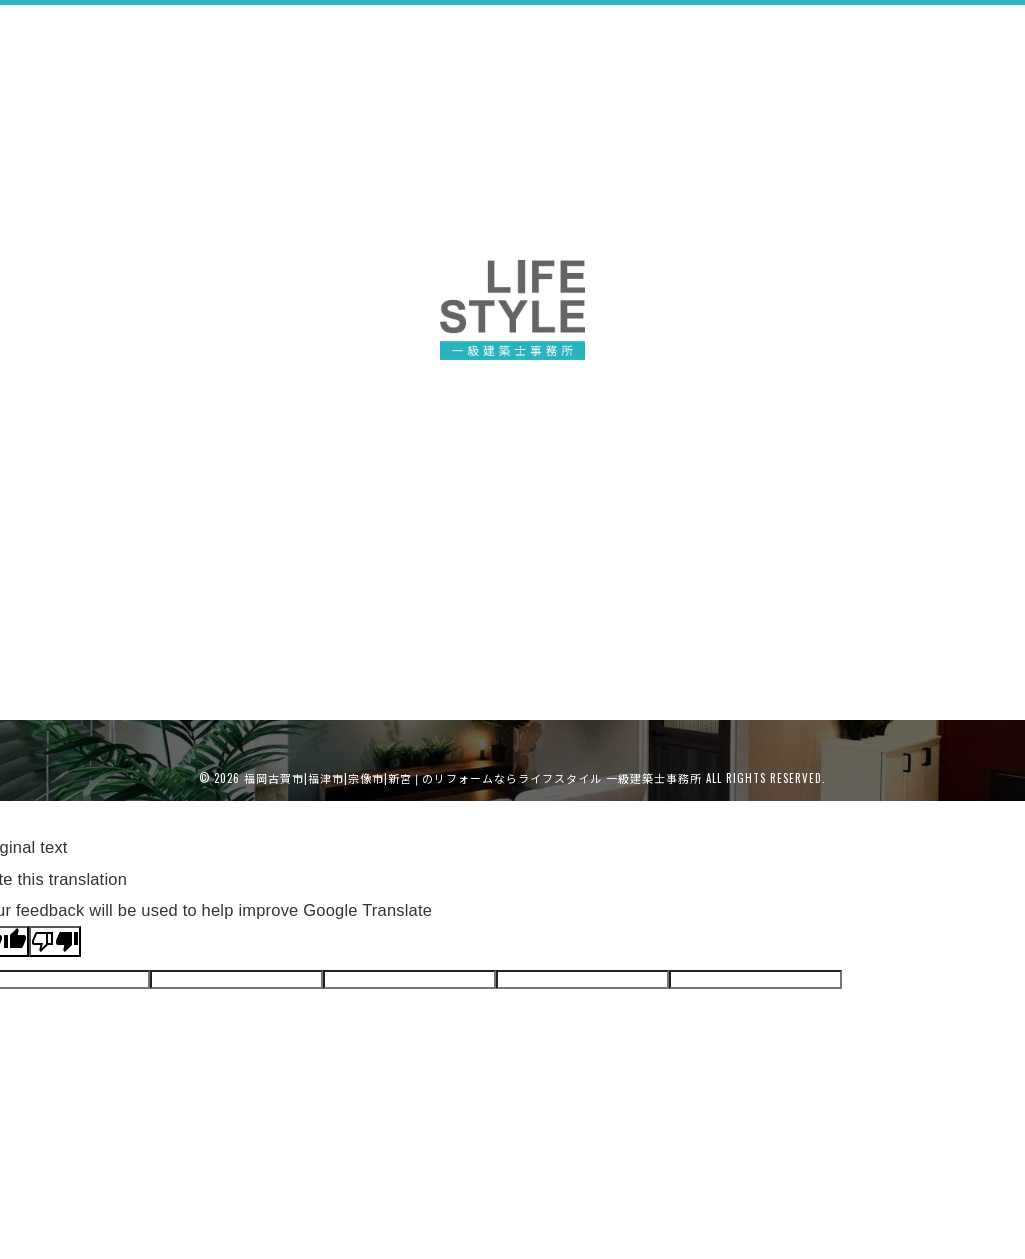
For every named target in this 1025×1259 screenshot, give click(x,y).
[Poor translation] (55, 941)
